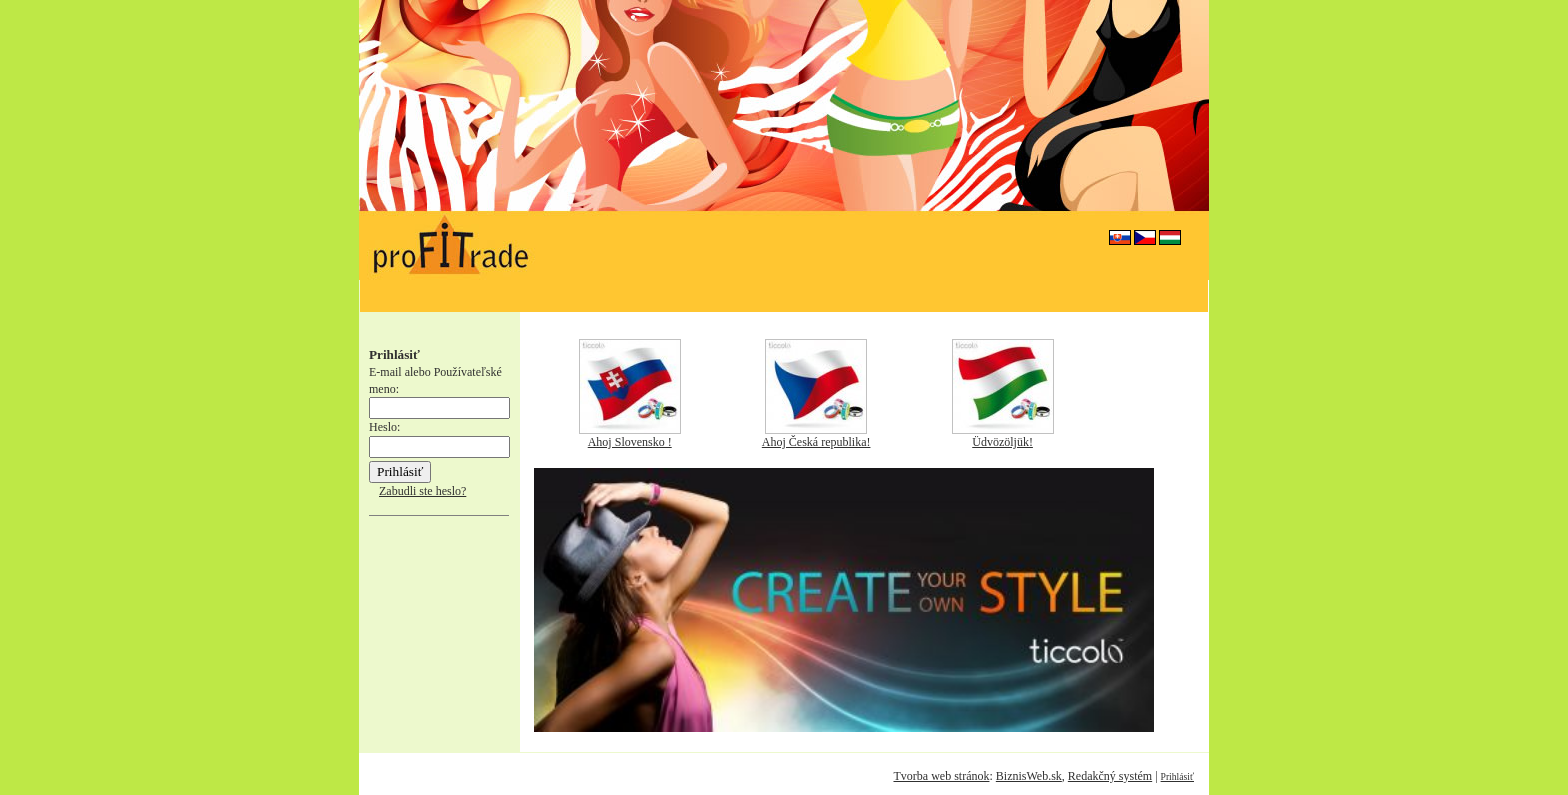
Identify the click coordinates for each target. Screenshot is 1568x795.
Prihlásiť (1177, 776)
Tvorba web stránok (941, 776)
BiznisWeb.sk (1029, 776)
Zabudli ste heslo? (422, 491)
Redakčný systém (1110, 776)
